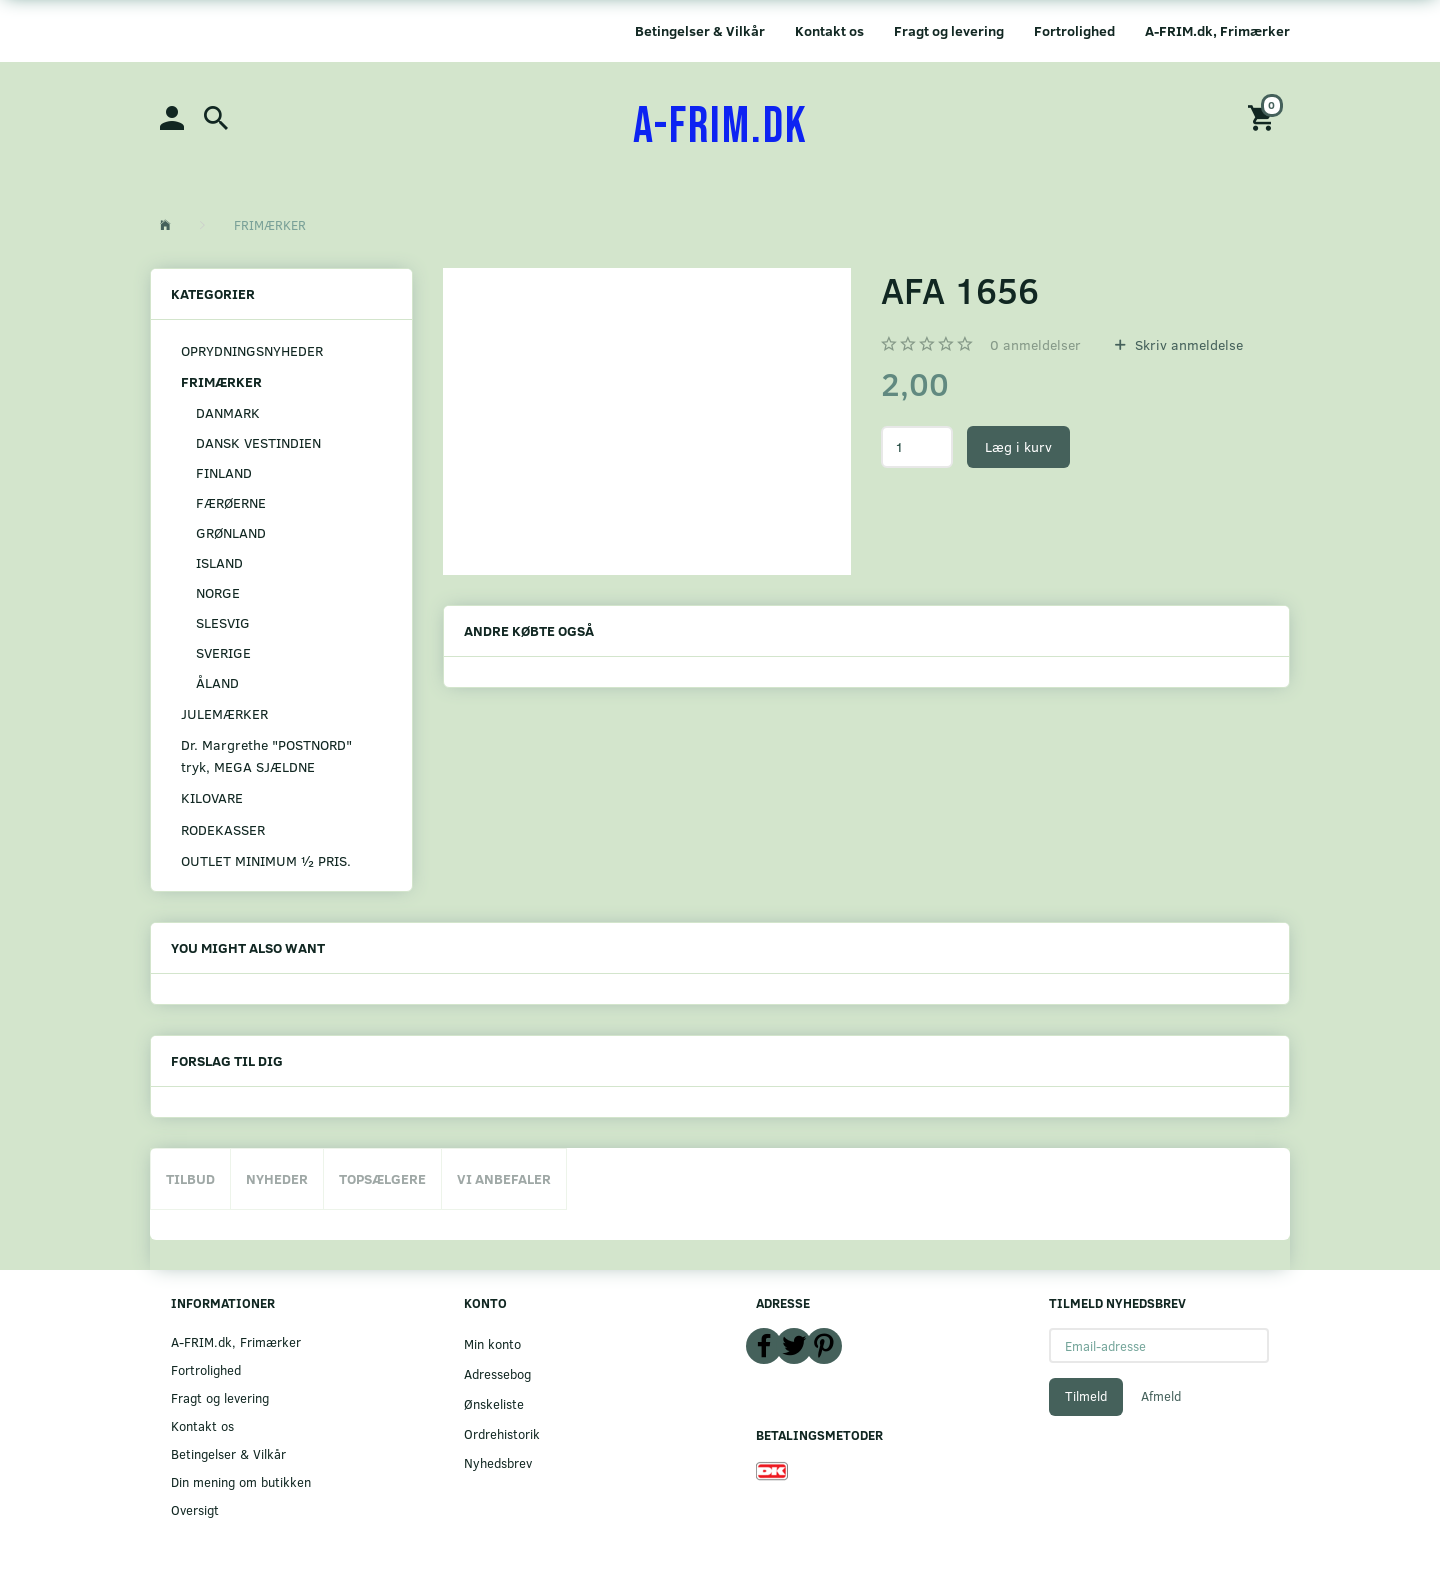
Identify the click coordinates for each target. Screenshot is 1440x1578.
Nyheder (277, 1178)
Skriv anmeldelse (1187, 344)
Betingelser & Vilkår (700, 30)
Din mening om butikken (241, 1481)
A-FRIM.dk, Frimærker (1217, 30)
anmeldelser (1035, 344)
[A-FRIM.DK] (720, 127)
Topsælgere (382, 1178)
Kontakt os (829, 30)
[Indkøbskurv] (1264, 116)
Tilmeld (1086, 1396)
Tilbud (190, 1178)
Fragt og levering (949, 30)
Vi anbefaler (504, 1178)
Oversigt (195, 1509)
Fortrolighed (1074, 30)
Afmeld (1161, 1396)
